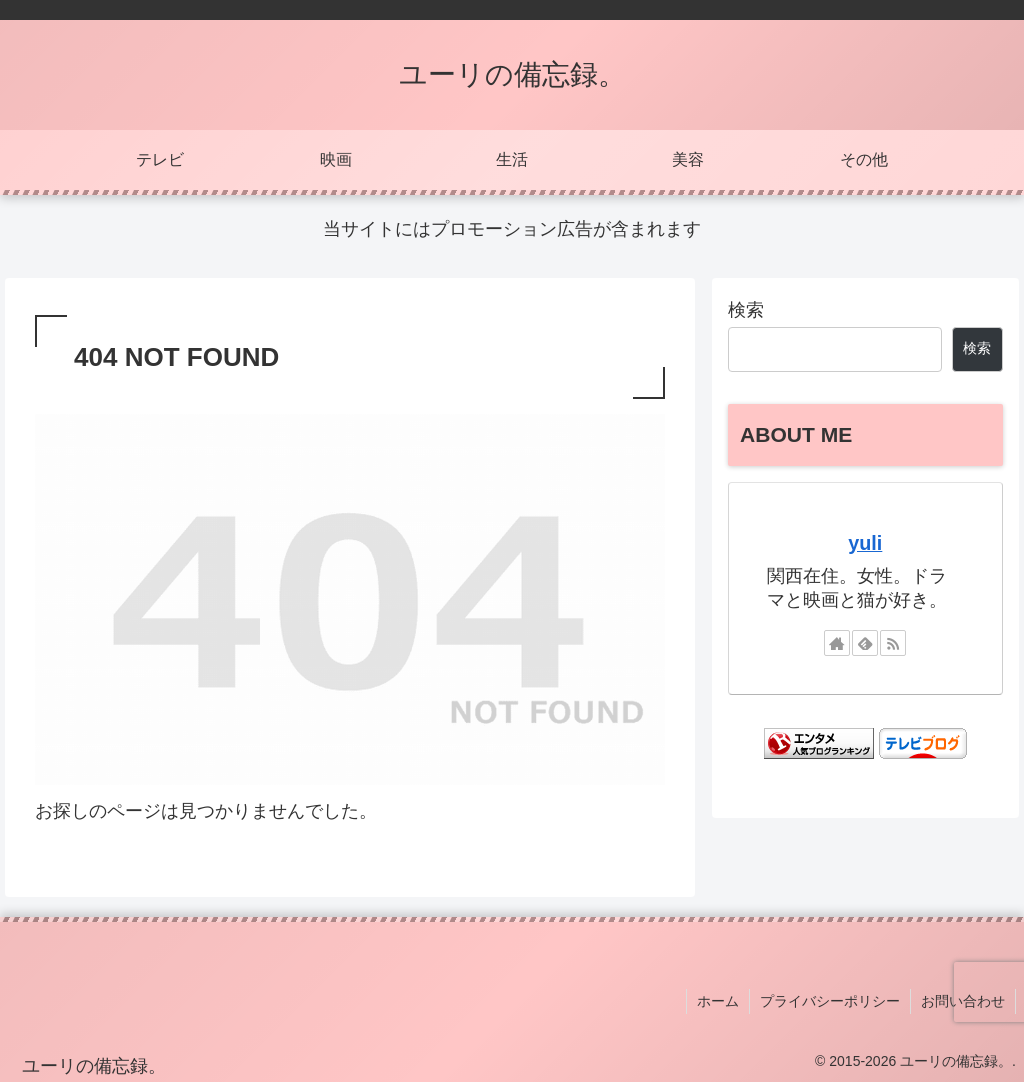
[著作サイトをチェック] (837, 643)
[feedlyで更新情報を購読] (865, 643)
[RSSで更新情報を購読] (893, 643)
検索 (746, 310)
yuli (865, 543)
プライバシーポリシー (830, 1001)
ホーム (718, 1001)
